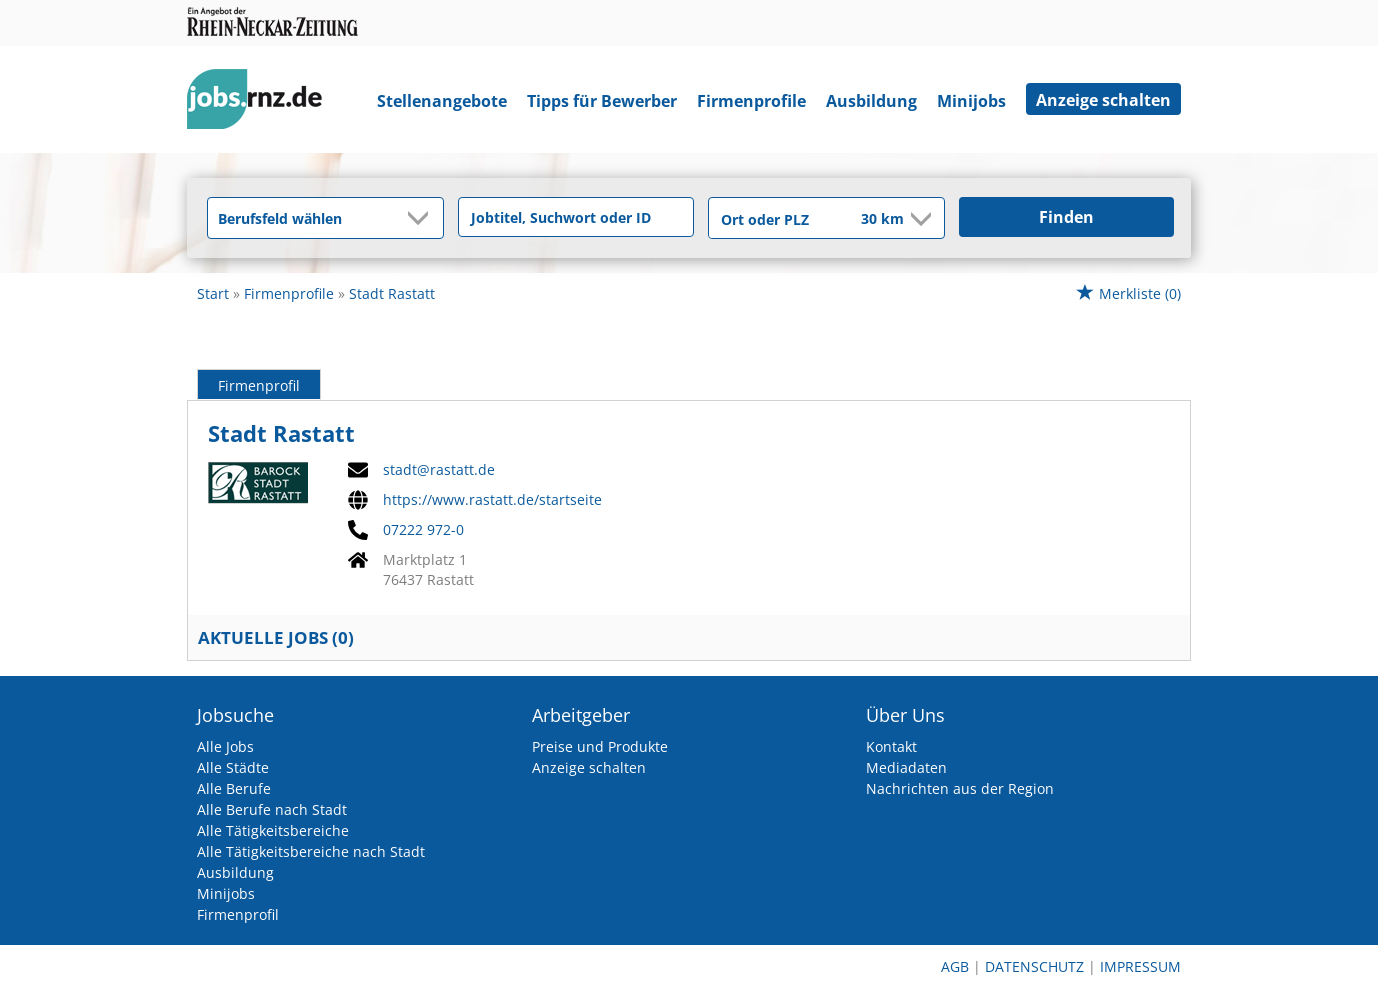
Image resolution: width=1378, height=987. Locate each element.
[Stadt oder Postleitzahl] (771, 219)
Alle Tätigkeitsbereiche (273, 830)
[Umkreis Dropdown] (919, 219)
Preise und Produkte (600, 746)
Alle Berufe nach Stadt (272, 809)
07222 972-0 (423, 530)
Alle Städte (233, 767)
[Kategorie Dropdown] (423, 218)
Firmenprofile (751, 101)
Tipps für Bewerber (602, 101)
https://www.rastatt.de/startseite (492, 500)
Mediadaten (906, 767)
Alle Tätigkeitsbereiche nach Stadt (311, 851)
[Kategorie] (305, 218)
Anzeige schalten (1103, 100)
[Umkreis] (869, 220)
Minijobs (971, 101)
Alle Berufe (234, 788)
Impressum (1140, 966)
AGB (955, 966)
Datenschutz (1034, 966)
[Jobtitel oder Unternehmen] (576, 217)
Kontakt (891, 746)
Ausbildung (871, 101)
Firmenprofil (259, 385)
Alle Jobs (225, 746)
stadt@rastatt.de (439, 470)
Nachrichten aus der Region (960, 788)
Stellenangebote (442, 101)
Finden (1066, 217)
